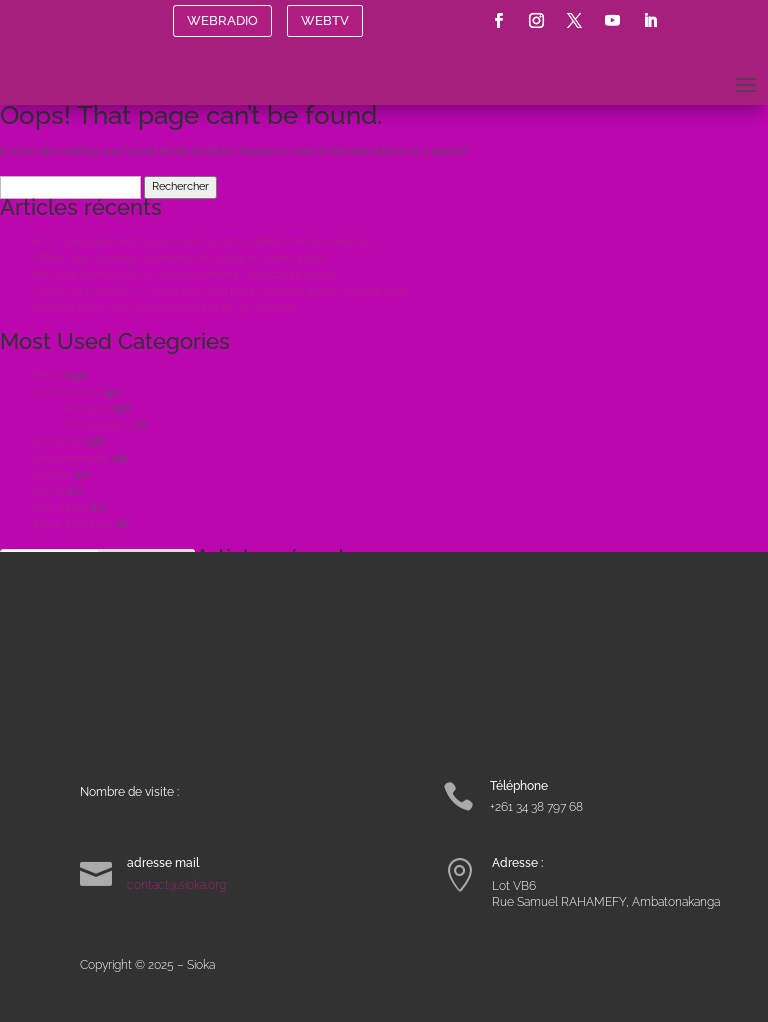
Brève (46, 375)
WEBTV (325, 20)
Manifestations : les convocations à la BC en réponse (164, 307)
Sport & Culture (72, 524)
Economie (57, 441)
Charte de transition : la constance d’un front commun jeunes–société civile (220, 291)
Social (47, 491)
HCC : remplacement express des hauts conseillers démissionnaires (201, 241)
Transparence (98, 425)
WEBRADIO (222, 20)
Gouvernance (66, 392)
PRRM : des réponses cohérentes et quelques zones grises (178, 258)
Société (51, 474)
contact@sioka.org (176, 885)
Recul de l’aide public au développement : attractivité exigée (184, 274)
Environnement (70, 458)
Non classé (59, 507)
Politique (86, 408)
